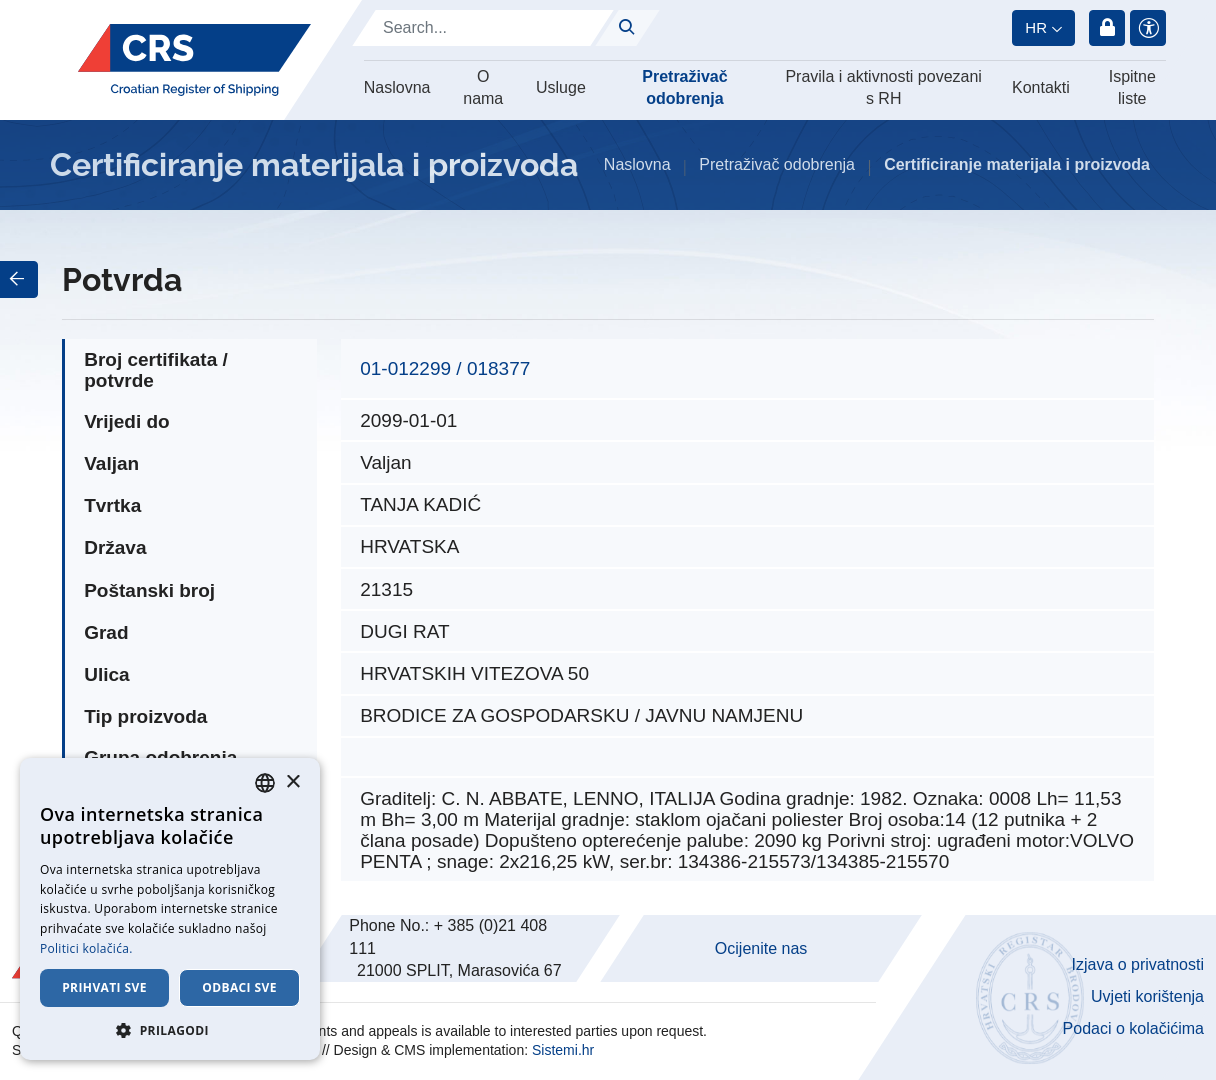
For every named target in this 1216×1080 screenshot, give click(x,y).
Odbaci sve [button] (239, 987)
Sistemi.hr (563, 1050)
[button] (170, 1030)
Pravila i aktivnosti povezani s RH (883, 87)
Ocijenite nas (761, 948)
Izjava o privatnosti (1137, 964)
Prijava (1107, 28)
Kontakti (1041, 87)
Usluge (561, 87)
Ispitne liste (1132, 87)
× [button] (292, 782)
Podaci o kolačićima (1133, 1028)
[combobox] (265, 783)
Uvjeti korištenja (1147, 996)
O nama (483, 87)
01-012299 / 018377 (445, 368)
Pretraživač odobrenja (684, 87)
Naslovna (397, 87)
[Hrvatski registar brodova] (194, 60)
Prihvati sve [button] (104, 987)
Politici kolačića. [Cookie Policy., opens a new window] (86, 948)
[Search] (483, 28)
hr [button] (1036, 27)
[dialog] (170, 909)
